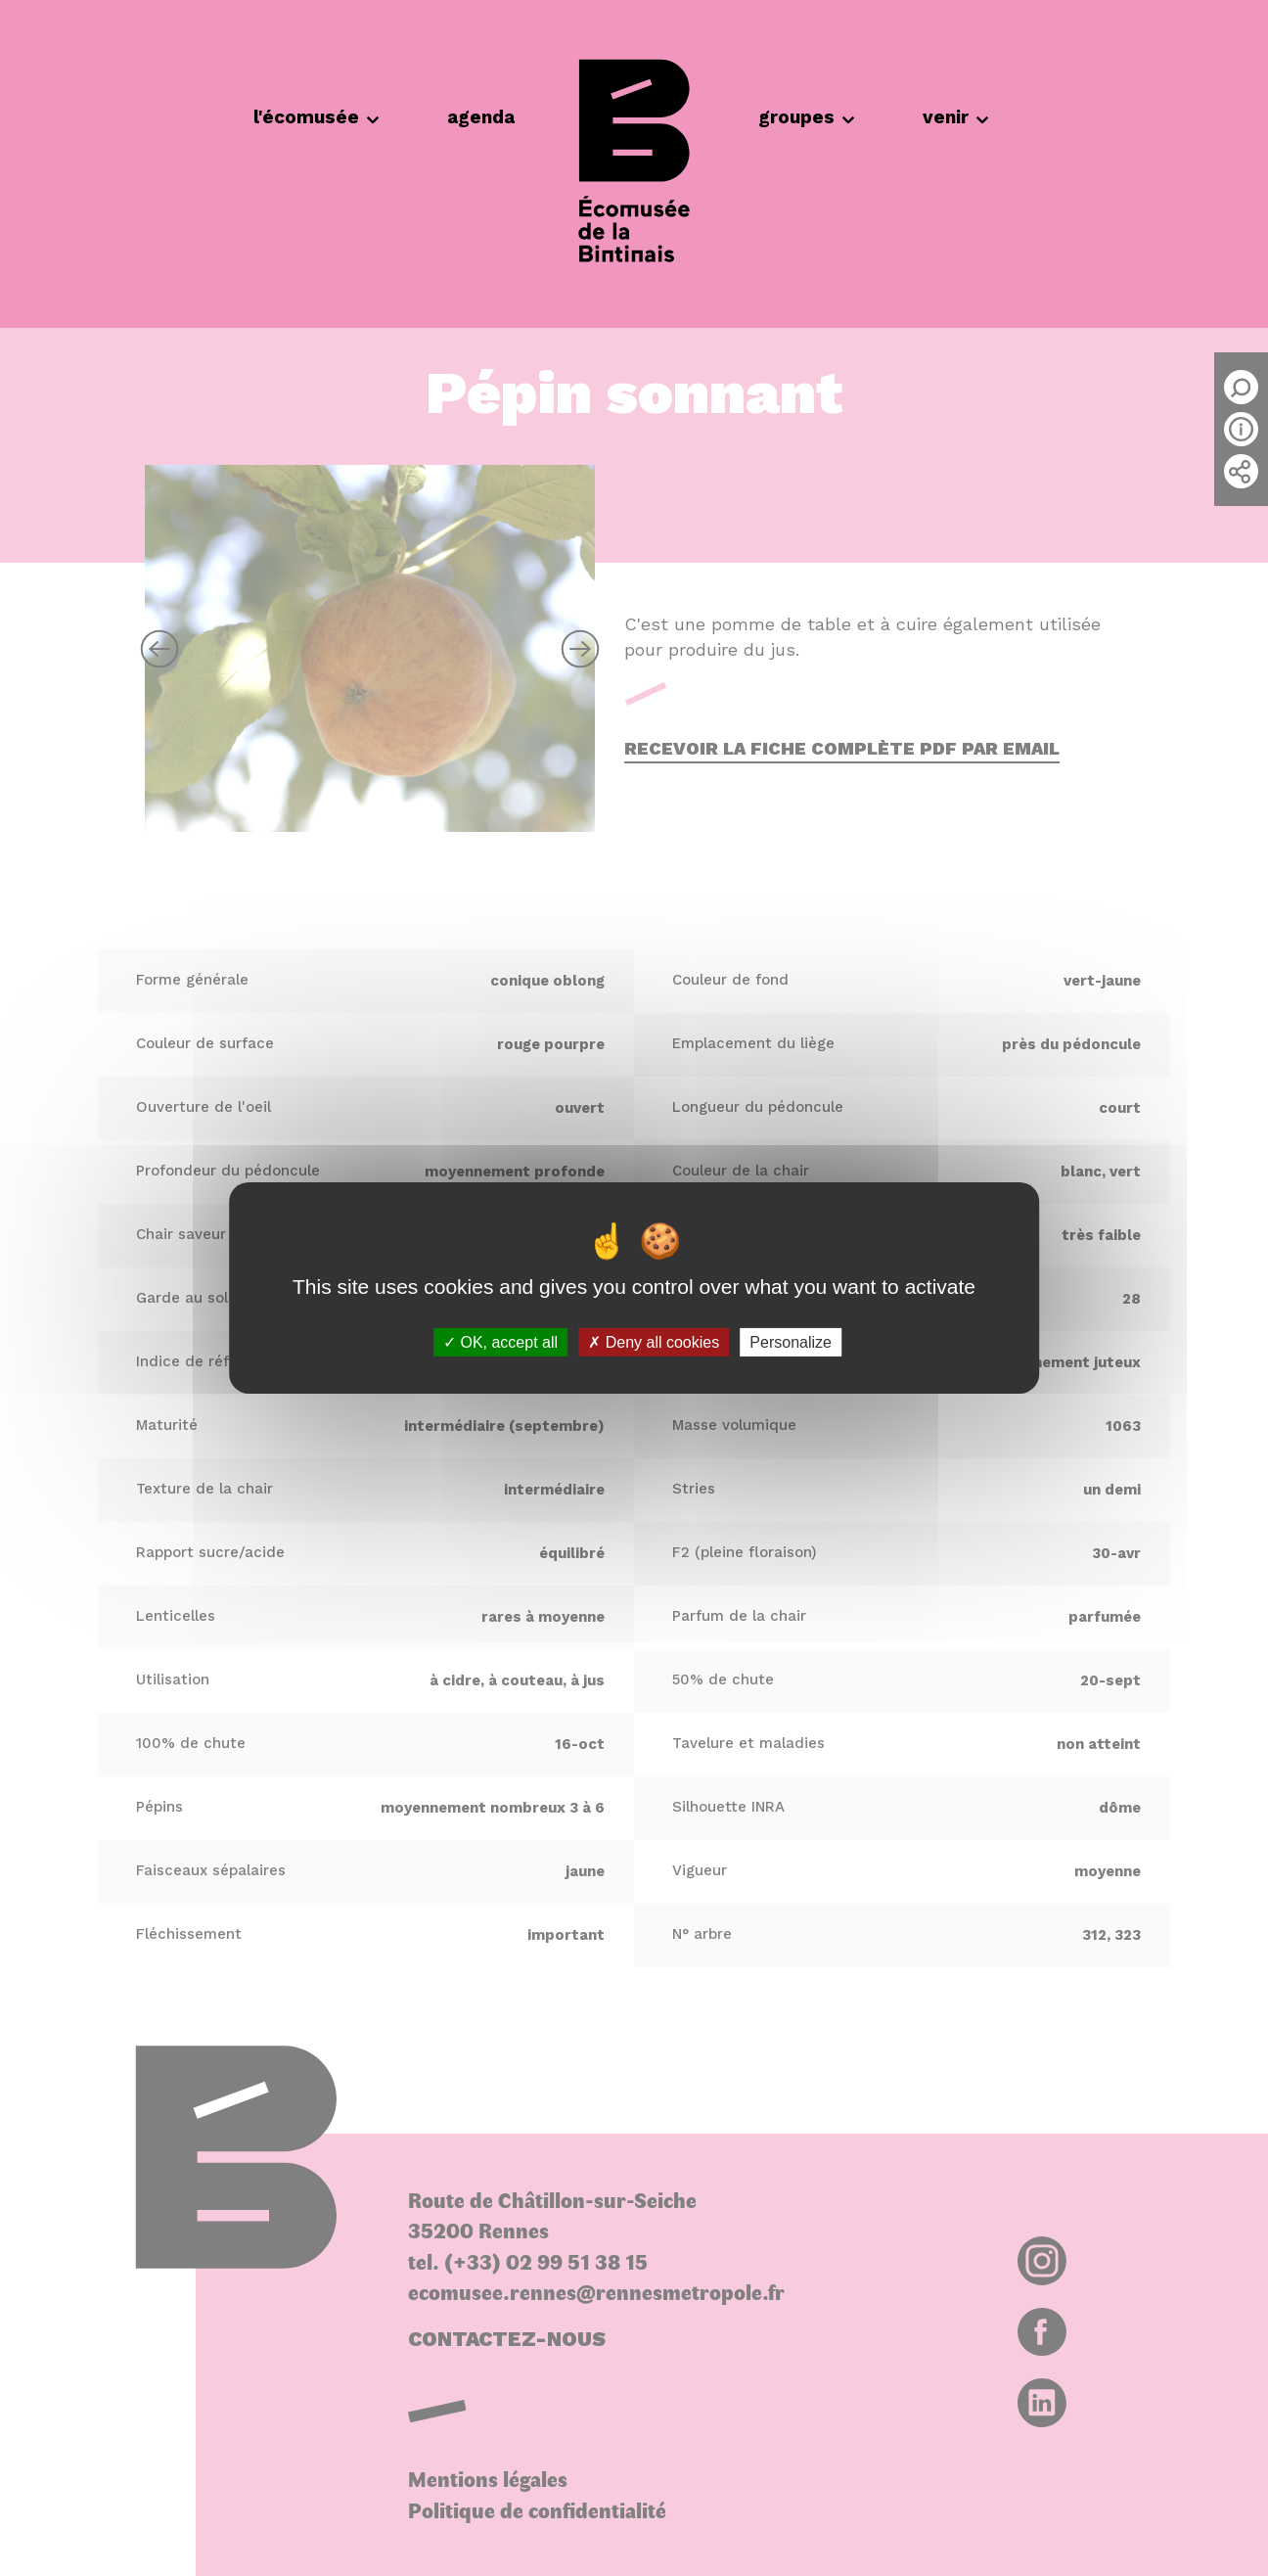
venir (955, 117)
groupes (806, 117)
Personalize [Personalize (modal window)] (790, 1342)
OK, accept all (500, 1342)
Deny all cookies (653, 1342)
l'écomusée (316, 117)
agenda (481, 117)
